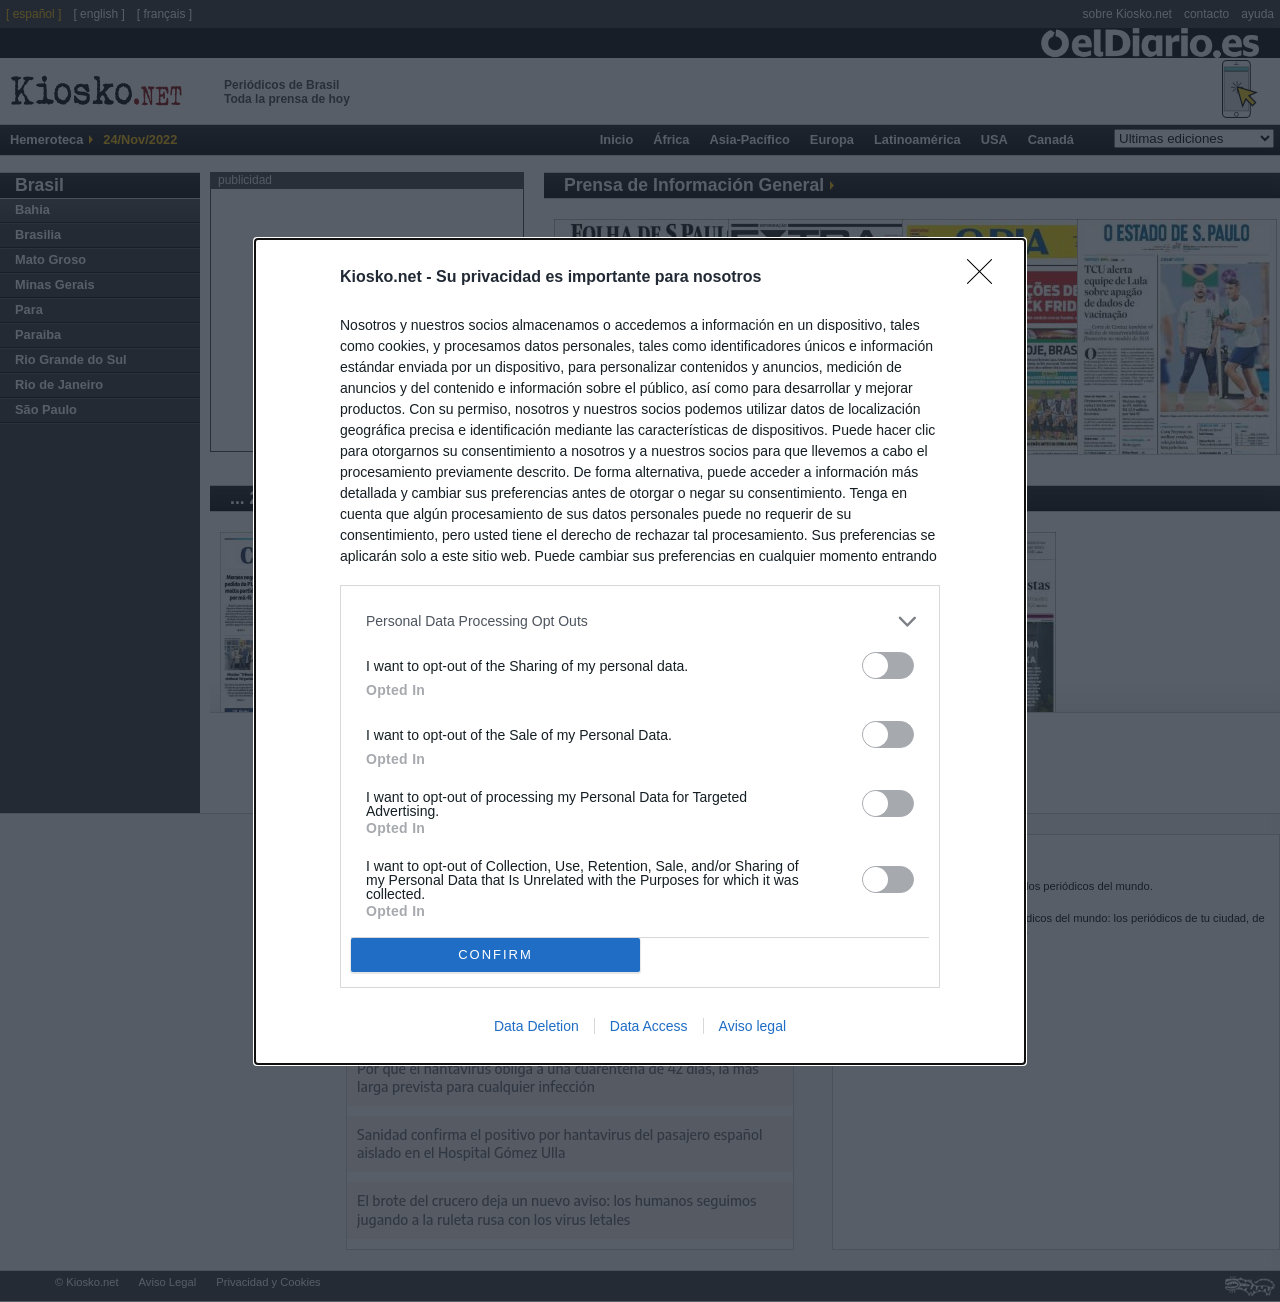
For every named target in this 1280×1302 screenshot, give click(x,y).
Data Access (649, 1026)
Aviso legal (752, 1026)
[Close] (986, 278)
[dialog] (640, 651)
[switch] (888, 665)
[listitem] (640, 621)
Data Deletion (536, 1026)
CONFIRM (495, 954)
